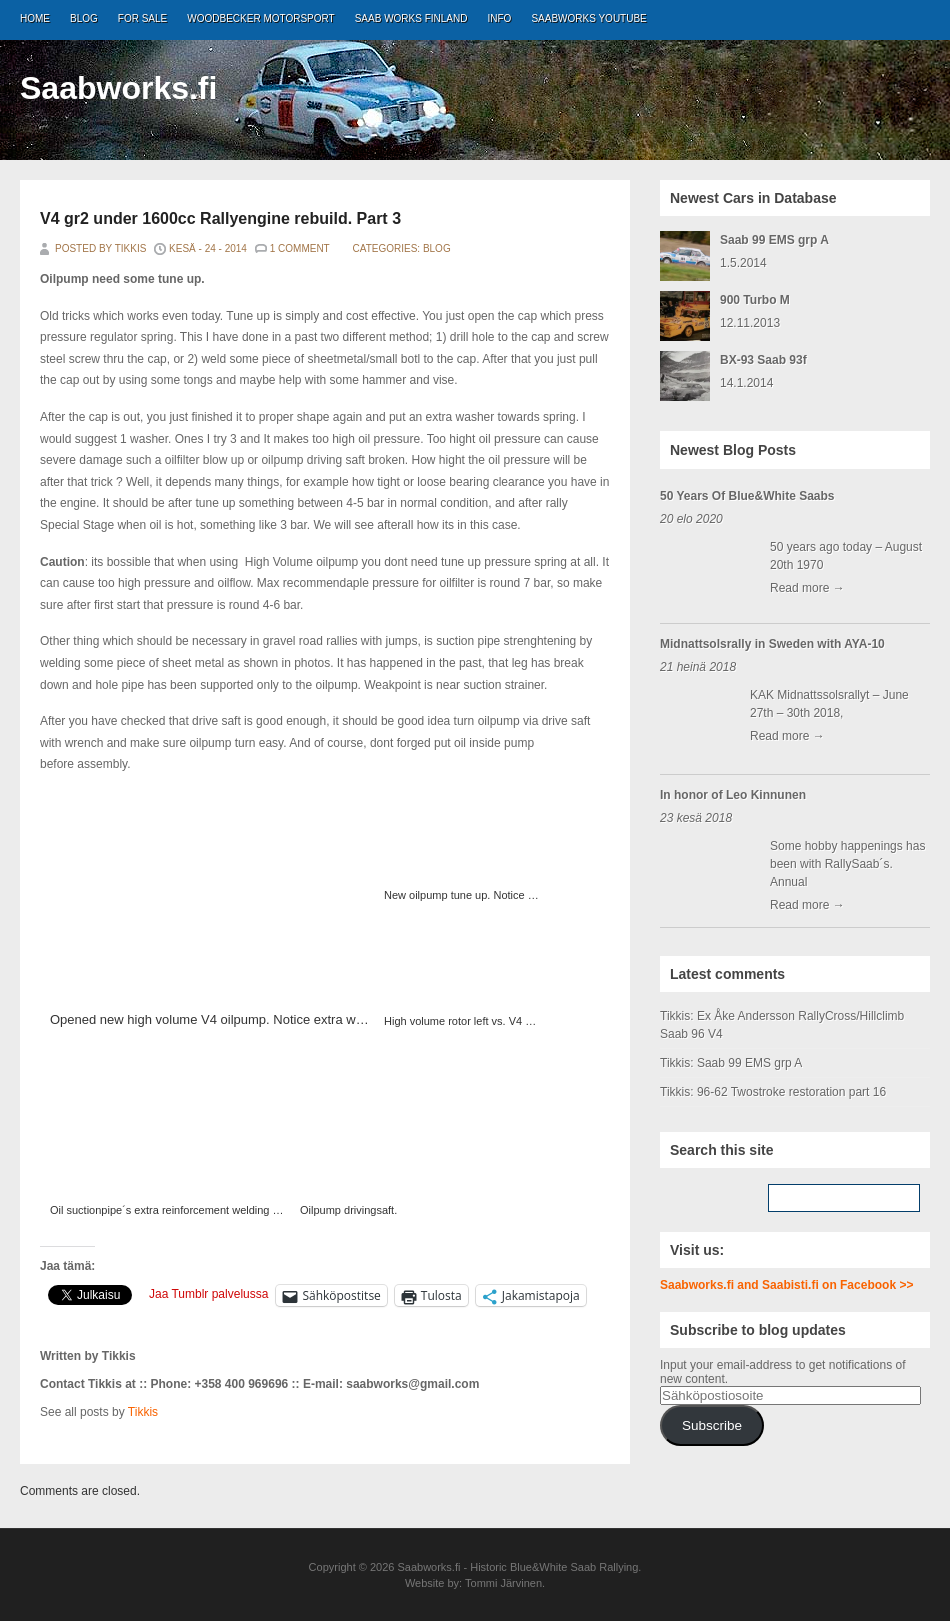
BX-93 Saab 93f (763, 360)
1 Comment (300, 248)
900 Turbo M (755, 300)
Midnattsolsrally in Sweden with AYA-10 (772, 644)
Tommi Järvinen (503, 1583)
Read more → (807, 588)
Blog (84, 18)
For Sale (142, 18)
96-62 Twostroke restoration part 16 (791, 1092)
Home (35, 18)
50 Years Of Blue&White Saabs (747, 496)
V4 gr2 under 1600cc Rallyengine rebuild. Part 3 (220, 218)
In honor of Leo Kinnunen (733, 795)
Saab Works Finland (411, 18)
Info (500, 18)
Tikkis (143, 1412)
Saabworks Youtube (588, 18)
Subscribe (712, 1425)
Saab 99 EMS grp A (774, 240)
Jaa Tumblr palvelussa (208, 1294)
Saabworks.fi (118, 88)
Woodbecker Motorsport (260, 18)
